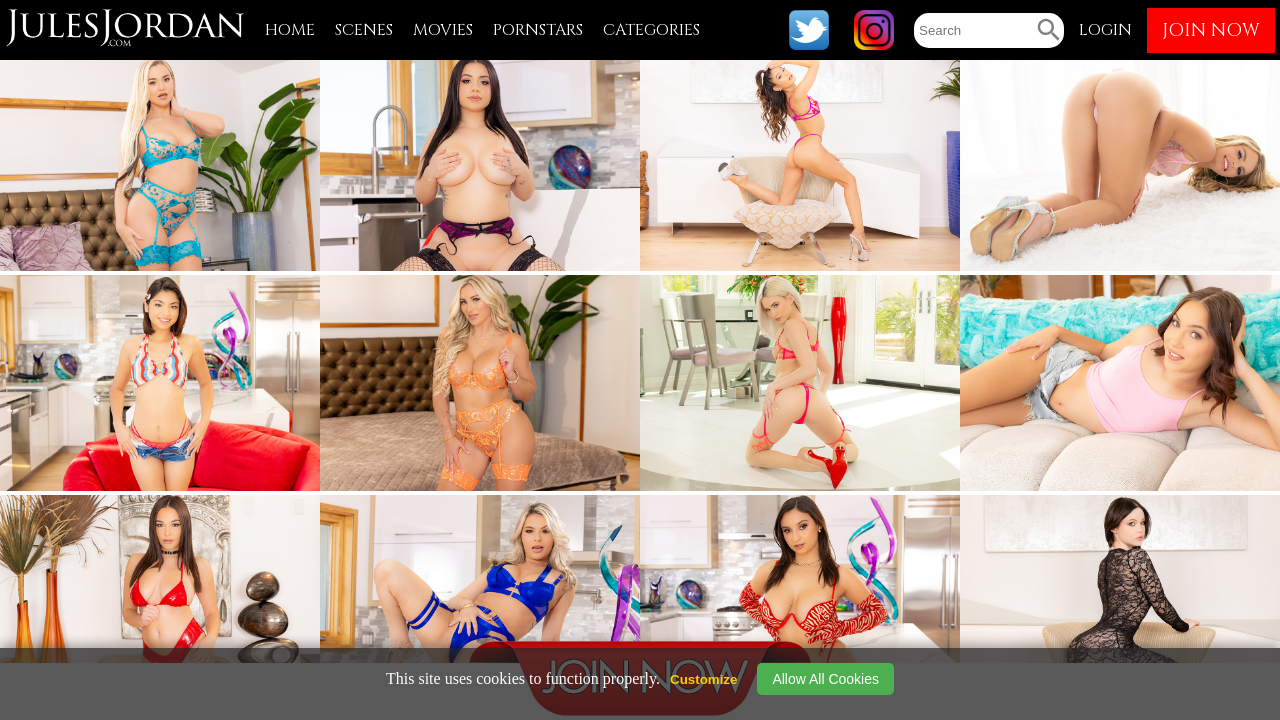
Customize (703, 679)
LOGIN (1105, 30)
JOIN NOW (1211, 30)
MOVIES (443, 30)
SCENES (364, 30)
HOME (290, 30)
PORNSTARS (538, 30)
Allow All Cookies (825, 679)
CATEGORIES (651, 30)
